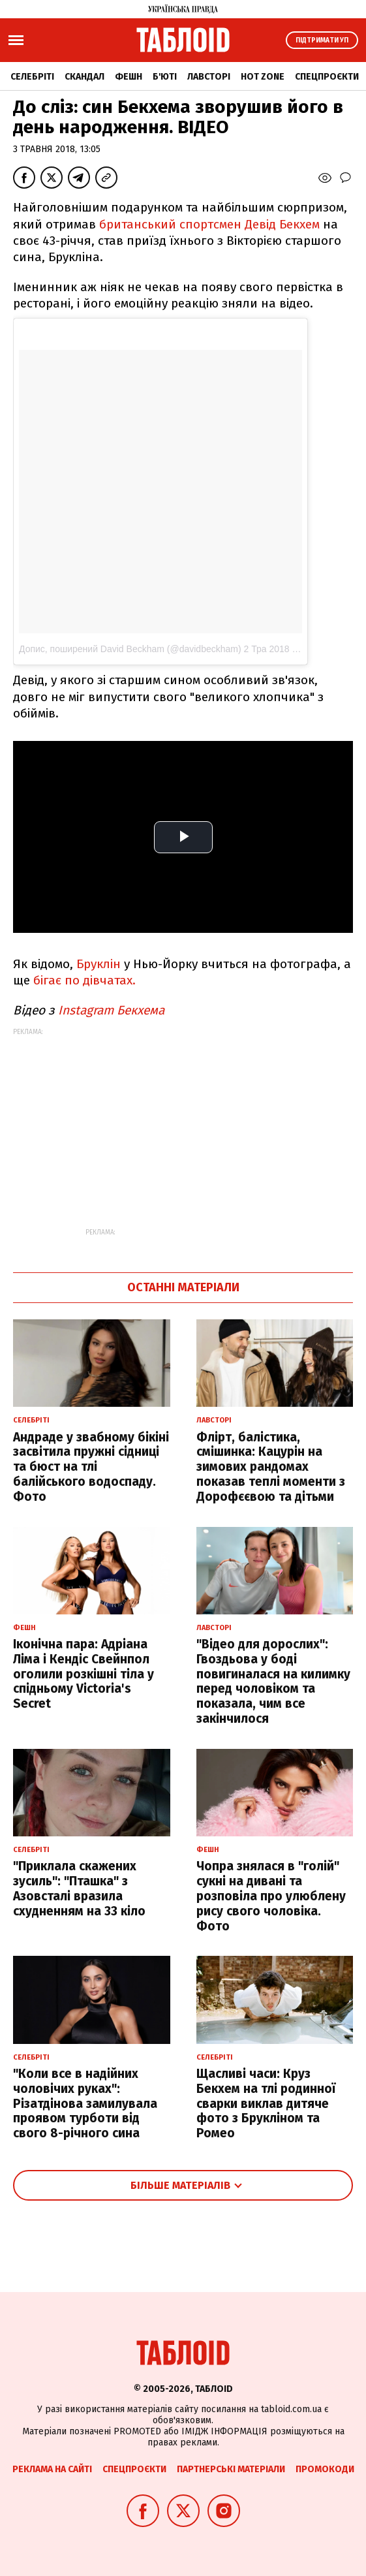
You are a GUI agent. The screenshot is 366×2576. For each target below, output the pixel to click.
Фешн (128, 76)
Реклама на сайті (52, 2469)
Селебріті (32, 76)
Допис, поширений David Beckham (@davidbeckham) (130, 649)
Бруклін (98, 963)
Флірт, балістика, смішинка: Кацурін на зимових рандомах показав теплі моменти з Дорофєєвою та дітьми (270, 1467)
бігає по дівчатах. (84, 980)
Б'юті (165, 76)
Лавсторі (208, 76)
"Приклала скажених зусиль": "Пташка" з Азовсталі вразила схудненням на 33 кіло (79, 1888)
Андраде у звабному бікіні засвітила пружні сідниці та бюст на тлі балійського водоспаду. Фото (91, 1467)
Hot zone (262, 76)
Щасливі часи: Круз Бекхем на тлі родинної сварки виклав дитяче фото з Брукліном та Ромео (265, 2103)
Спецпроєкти (327, 76)
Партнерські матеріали (231, 2469)
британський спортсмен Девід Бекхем (211, 224)
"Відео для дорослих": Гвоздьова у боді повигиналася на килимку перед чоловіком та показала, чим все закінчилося (273, 1681)
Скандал (84, 76)
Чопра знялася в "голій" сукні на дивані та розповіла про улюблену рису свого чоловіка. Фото (271, 1896)
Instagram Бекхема (113, 1010)
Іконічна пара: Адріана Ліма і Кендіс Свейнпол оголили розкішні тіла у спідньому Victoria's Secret (83, 1674)
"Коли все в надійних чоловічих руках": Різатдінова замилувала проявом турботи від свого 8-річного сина (85, 2103)
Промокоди (325, 2469)
